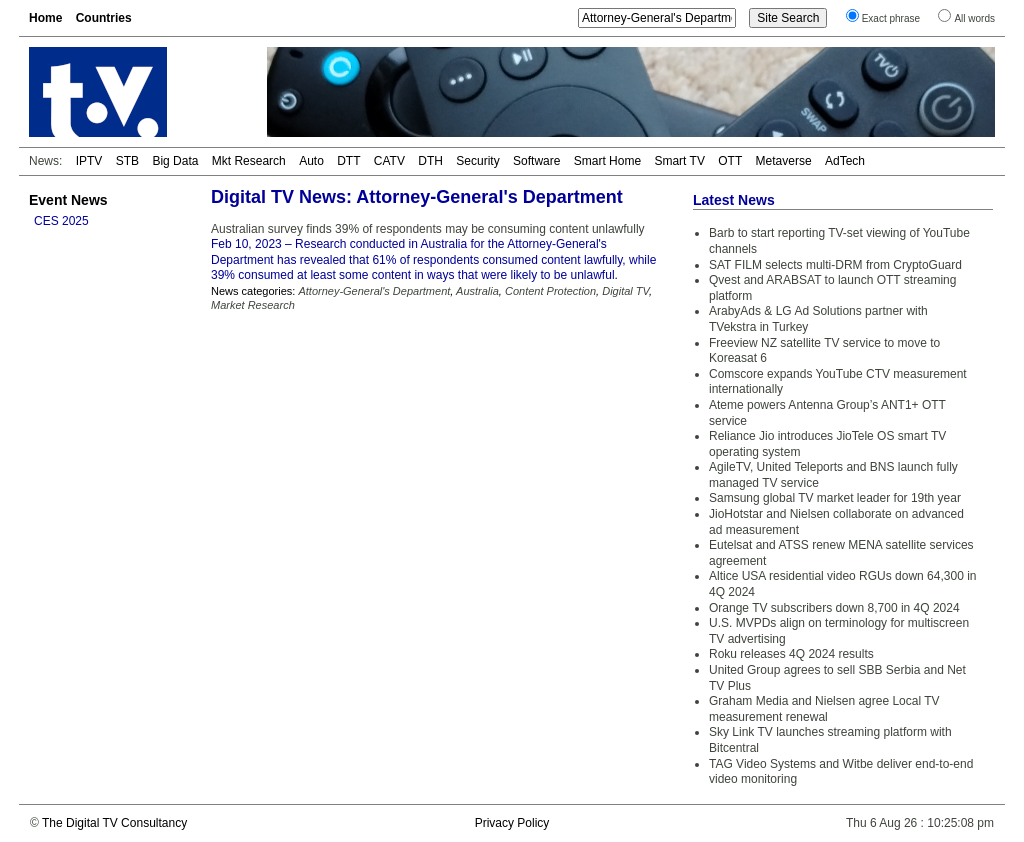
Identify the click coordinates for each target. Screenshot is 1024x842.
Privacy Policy (512, 823)
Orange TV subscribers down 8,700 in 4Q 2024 (834, 608)
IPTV (89, 161)
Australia (477, 291)
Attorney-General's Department (374, 291)
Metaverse (784, 161)
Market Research (253, 305)
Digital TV (625, 291)
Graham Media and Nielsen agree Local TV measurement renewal (824, 709)
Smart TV (679, 161)
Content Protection (550, 291)
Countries (104, 18)
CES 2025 (61, 221)
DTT (348, 161)
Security (477, 161)
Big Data (175, 161)
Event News (68, 200)
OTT (730, 161)
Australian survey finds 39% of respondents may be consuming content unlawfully (428, 229)
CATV (389, 161)
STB (127, 161)
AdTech (845, 161)
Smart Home (607, 161)
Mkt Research (249, 161)
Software (536, 161)
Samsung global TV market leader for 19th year (835, 498)
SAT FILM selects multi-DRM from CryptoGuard (835, 265)
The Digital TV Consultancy (114, 823)
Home (45, 18)
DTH (430, 161)
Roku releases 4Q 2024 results (791, 654)
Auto (311, 161)
